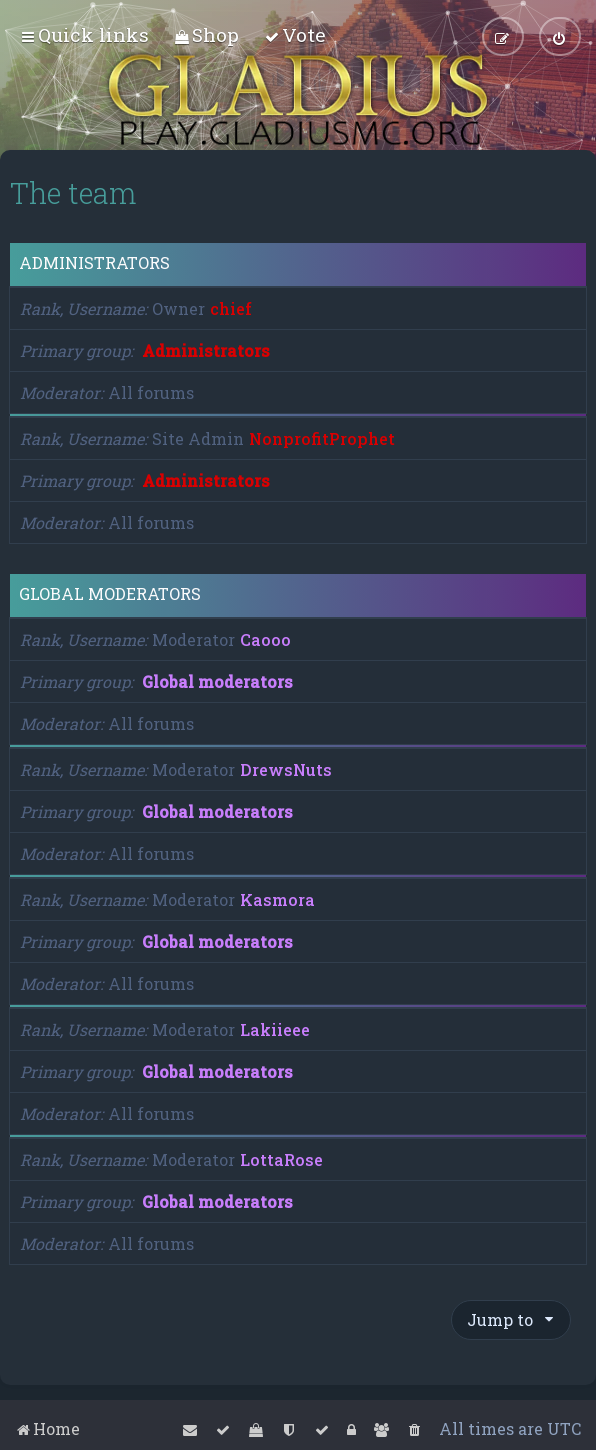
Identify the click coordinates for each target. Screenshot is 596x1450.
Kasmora (277, 899)
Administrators (94, 263)
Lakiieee (275, 1029)
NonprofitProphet (322, 438)
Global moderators (110, 594)
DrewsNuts (286, 769)
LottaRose (281, 1159)
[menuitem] (206, 34)
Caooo (265, 639)
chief (231, 308)
